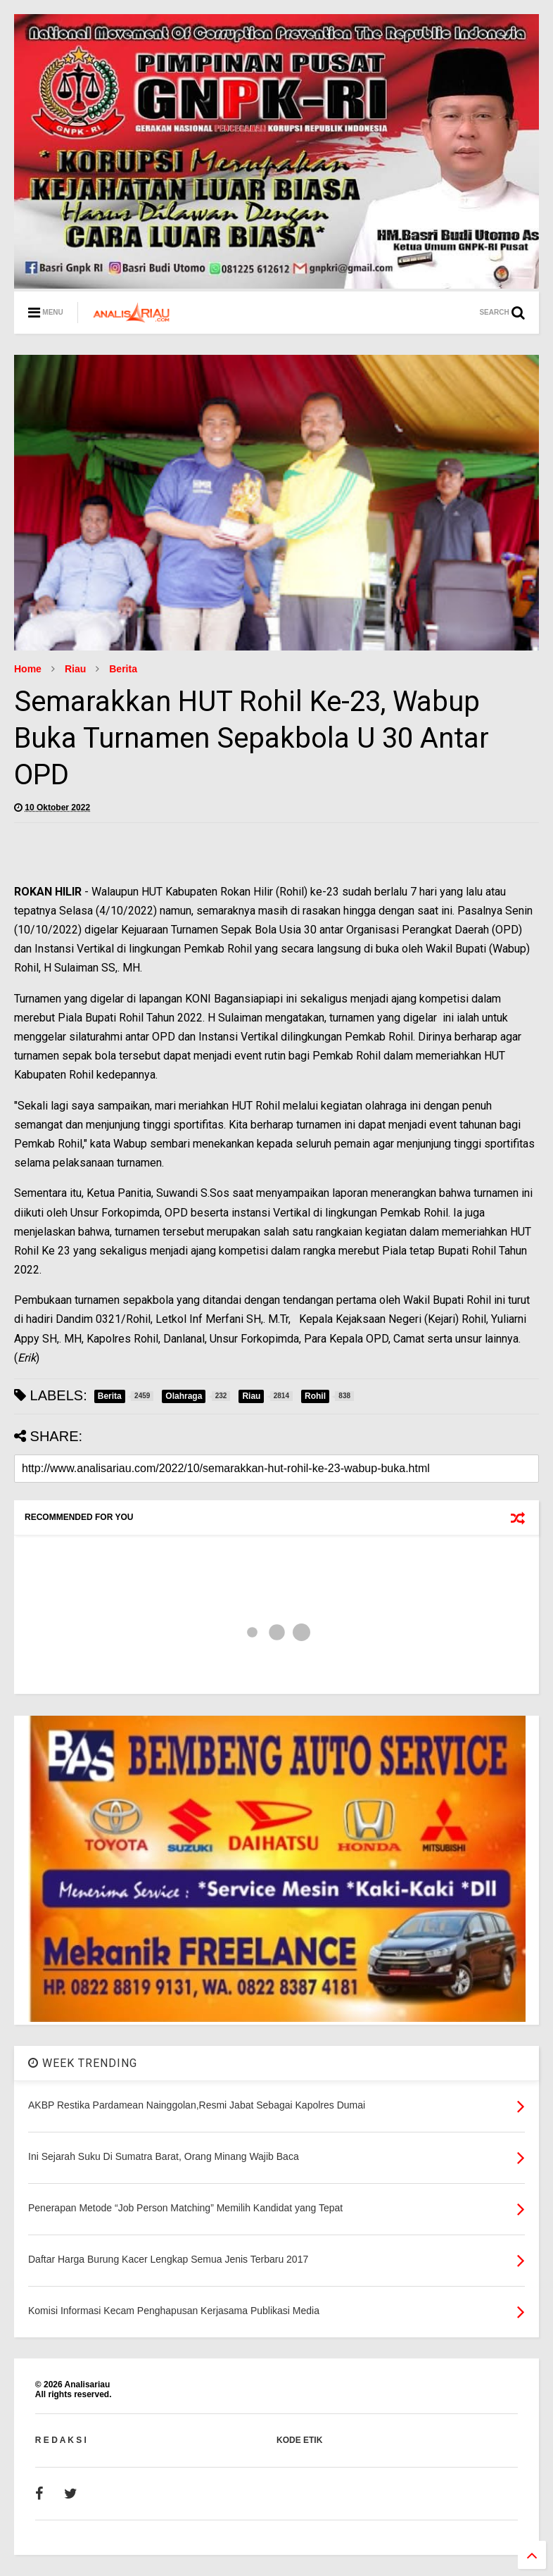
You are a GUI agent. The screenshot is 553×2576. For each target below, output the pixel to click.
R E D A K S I (61, 2440)
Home (28, 668)
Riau (75, 668)
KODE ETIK (299, 2440)
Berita (123, 668)
